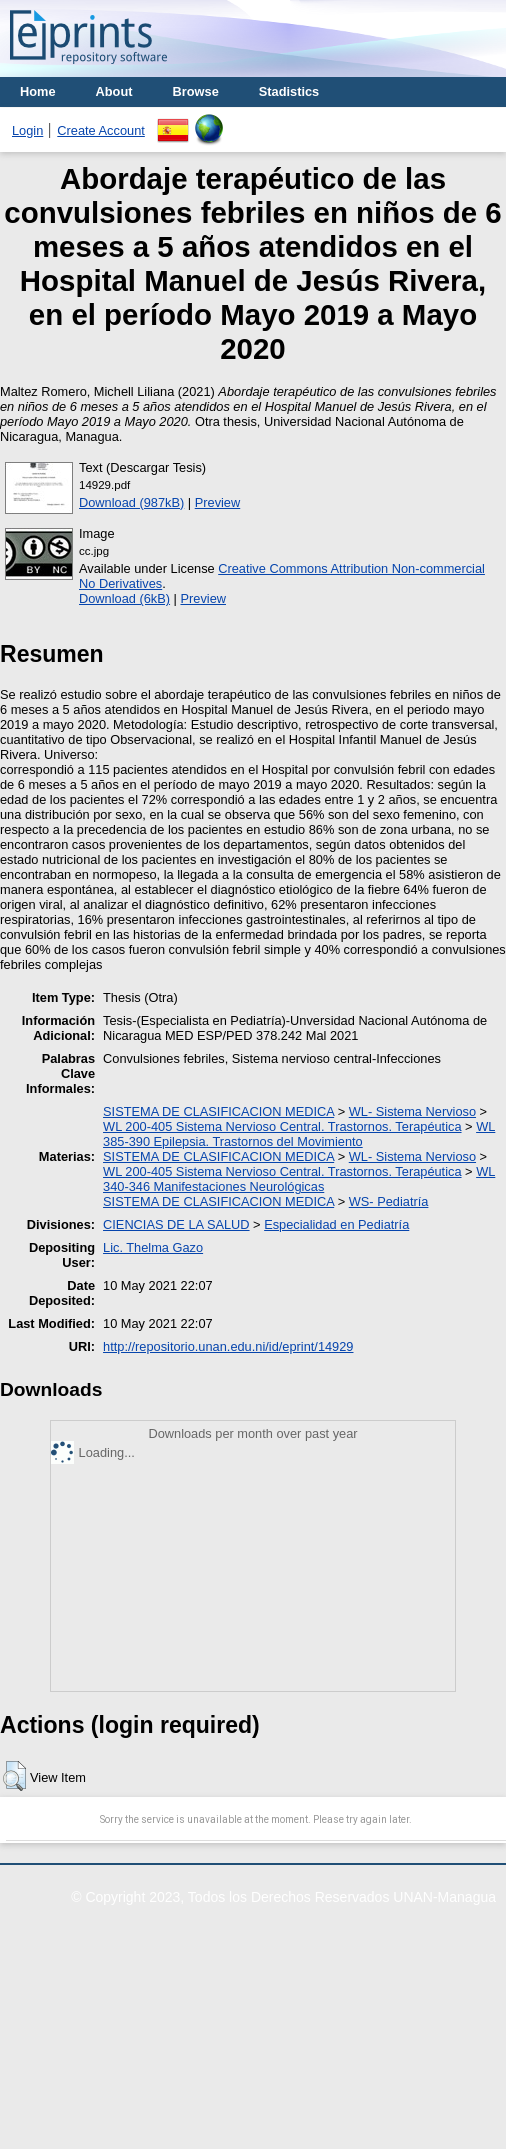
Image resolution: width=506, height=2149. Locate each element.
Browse (196, 91)
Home (38, 91)
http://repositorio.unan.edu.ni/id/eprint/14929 (228, 1346)
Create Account (101, 130)
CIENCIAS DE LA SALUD (176, 1224)
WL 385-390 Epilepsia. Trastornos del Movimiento (299, 1134)
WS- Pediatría (389, 1201)
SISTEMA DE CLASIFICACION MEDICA (218, 1111)
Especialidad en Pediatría (336, 1224)
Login (27, 130)
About (114, 91)
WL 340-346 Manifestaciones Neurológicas (299, 1179)
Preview (218, 502)
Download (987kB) (131, 502)
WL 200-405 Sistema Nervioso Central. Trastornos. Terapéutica (282, 1126)
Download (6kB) (124, 598)
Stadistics (289, 91)
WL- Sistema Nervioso (412, 1111)
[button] (14, 1776)
